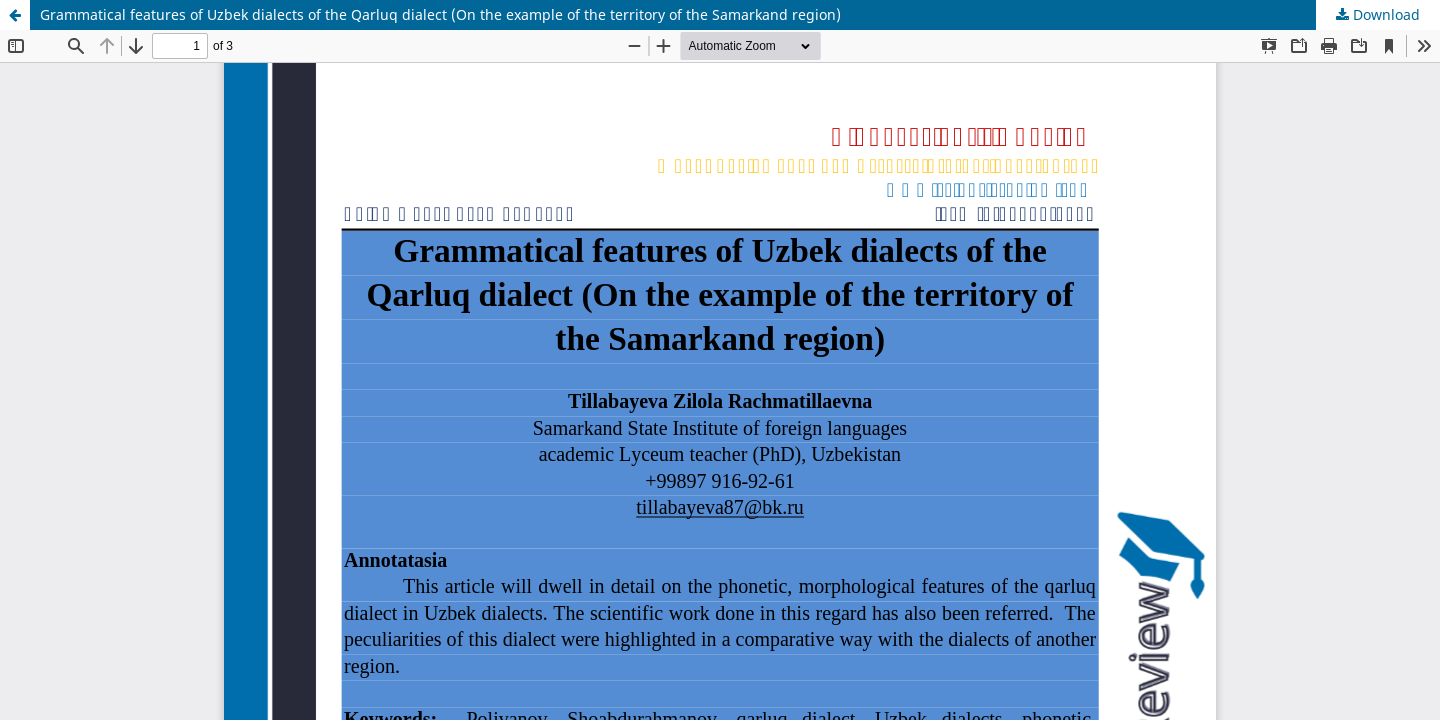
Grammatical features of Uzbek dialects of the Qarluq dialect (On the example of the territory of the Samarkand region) (440, 14)
